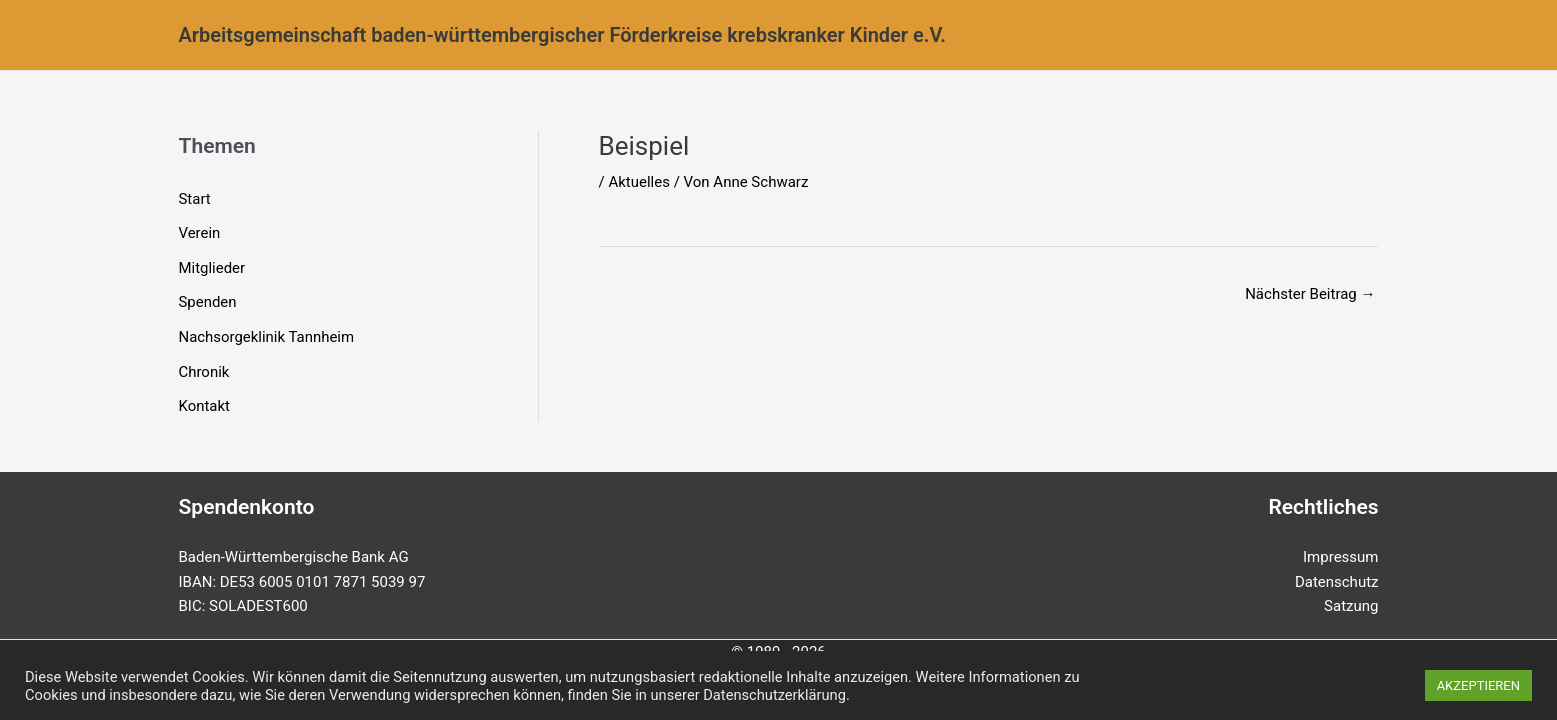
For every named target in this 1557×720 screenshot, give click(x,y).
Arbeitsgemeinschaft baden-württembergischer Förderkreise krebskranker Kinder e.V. (563, 35)
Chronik (204, 367)
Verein (200, 232)
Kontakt (205, 401)
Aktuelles (639, 182)
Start (195, 199)
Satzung (1351, 606)
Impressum (1340, 557)
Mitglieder (212, 266)
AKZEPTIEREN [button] (1478, 685)
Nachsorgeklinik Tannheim (267, 334)
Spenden (208, 300)
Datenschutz (1337, 582)
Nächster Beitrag (1310, 294)
